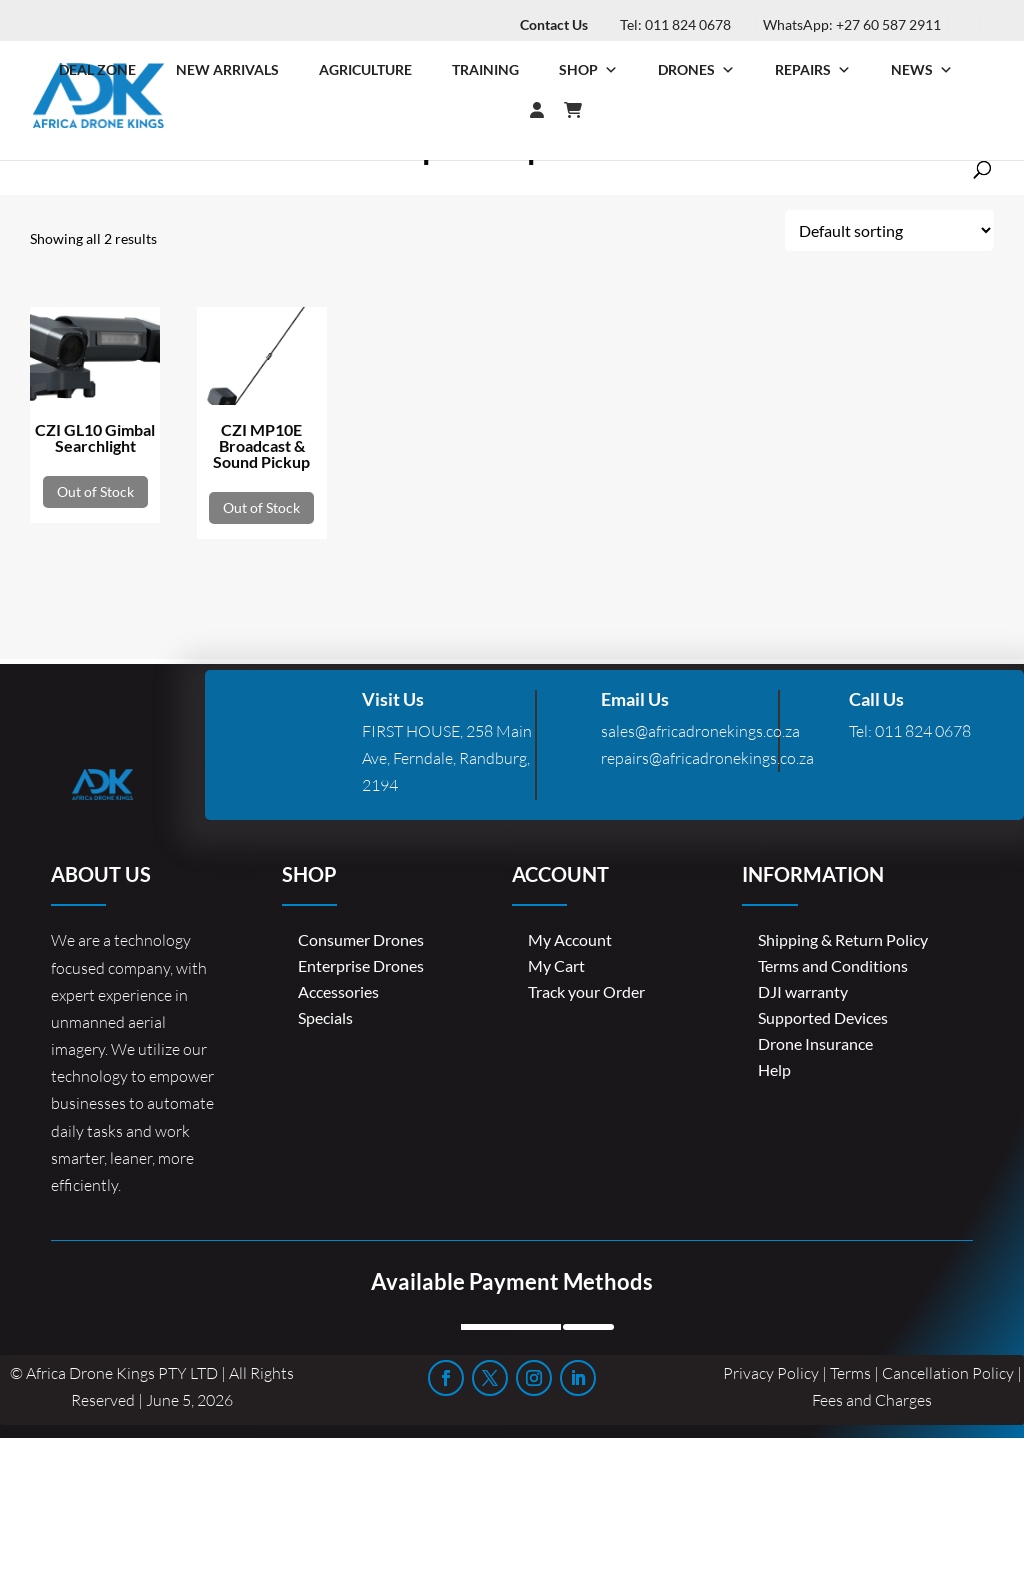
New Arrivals (227, 69)
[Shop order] (889, 230)
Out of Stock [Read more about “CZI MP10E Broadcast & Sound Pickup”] (261, 507)
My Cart (556, 965)
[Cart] (583, 110)
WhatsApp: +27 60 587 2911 (852, 24)
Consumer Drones (361, 939)
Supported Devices (823, 1017)
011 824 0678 (923, 731)
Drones (696, 70)
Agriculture (365, 69)
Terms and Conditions (833, 965)
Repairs (813, 70)
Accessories (338, 991)
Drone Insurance (815, 1043)
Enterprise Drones (361, 965)
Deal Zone (97, 69)
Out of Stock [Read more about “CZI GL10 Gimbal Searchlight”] (95, 491)
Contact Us (554, 24)
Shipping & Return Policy (843, 939)
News (922, 70)
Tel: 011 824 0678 (675, 24)
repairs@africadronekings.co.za (707, 758)
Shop (588, 70)
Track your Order (586, 991)
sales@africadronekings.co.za (700, 731)
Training (485, 69)
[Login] (497, 110)
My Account (570, 939)
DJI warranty (803, 991)
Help (774, 1069)
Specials (325, 1017)
